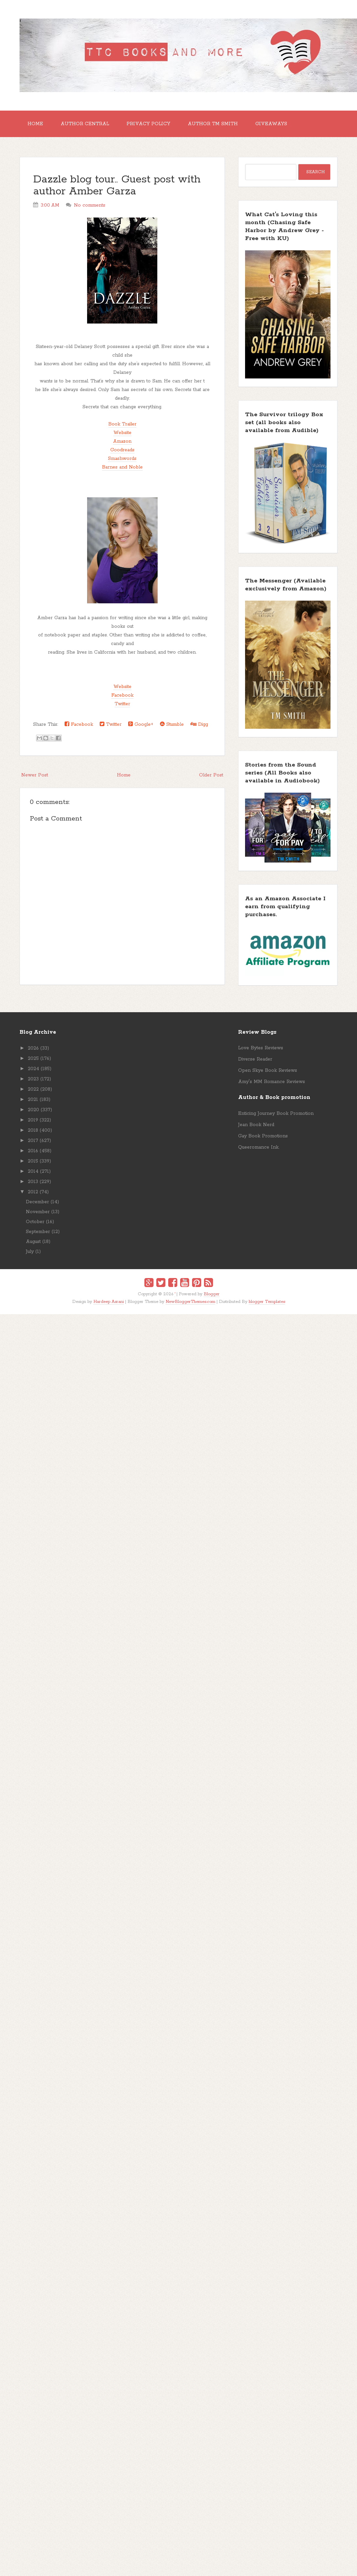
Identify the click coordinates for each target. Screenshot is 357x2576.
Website (122, 433)
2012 (33, 1192)
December (37, 1202)
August (33, 1242)
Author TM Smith (213, 124)
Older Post (211, 775)
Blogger (212, 1294)
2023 (33, 1079)
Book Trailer (122, 424)
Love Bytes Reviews (260, 1048)
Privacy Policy (148, 124)
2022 (33, 1089)
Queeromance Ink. (258, 1147)
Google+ (140, 724)
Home (35, 124)
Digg (199, 724)
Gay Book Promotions (263, 1136)
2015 (33, 1161)
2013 (33, 1182)
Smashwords (122, 459)
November (38, 1212)
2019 (33, 1120)
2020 (33, 1110)
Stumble (172, 724)
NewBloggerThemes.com (190, 1301)
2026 (33, 1048)
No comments (89, 205)
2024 (33, 1069)
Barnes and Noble (122, 467)
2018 (33, 1130)
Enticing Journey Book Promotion (276, 1113)
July (30, 1252)
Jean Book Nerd (256, 1125)
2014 (33, 1171)
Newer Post (34, 775)
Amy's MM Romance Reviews (271, 1082)
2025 (33, 1059)
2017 (33, 1141)
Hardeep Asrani (108, 1301)
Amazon (122, 441)
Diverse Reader (255, 1059)
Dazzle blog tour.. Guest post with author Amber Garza (117, 185)
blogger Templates (267, 1301)
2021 (33, 1100)
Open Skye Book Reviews (267, 1070)
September (38, 1232)
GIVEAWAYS (271, 124)
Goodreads (122, 450)
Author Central (85, 124)
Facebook (122, 695)
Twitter (122, 704)
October (35, 1222)
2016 (33, 1151)
